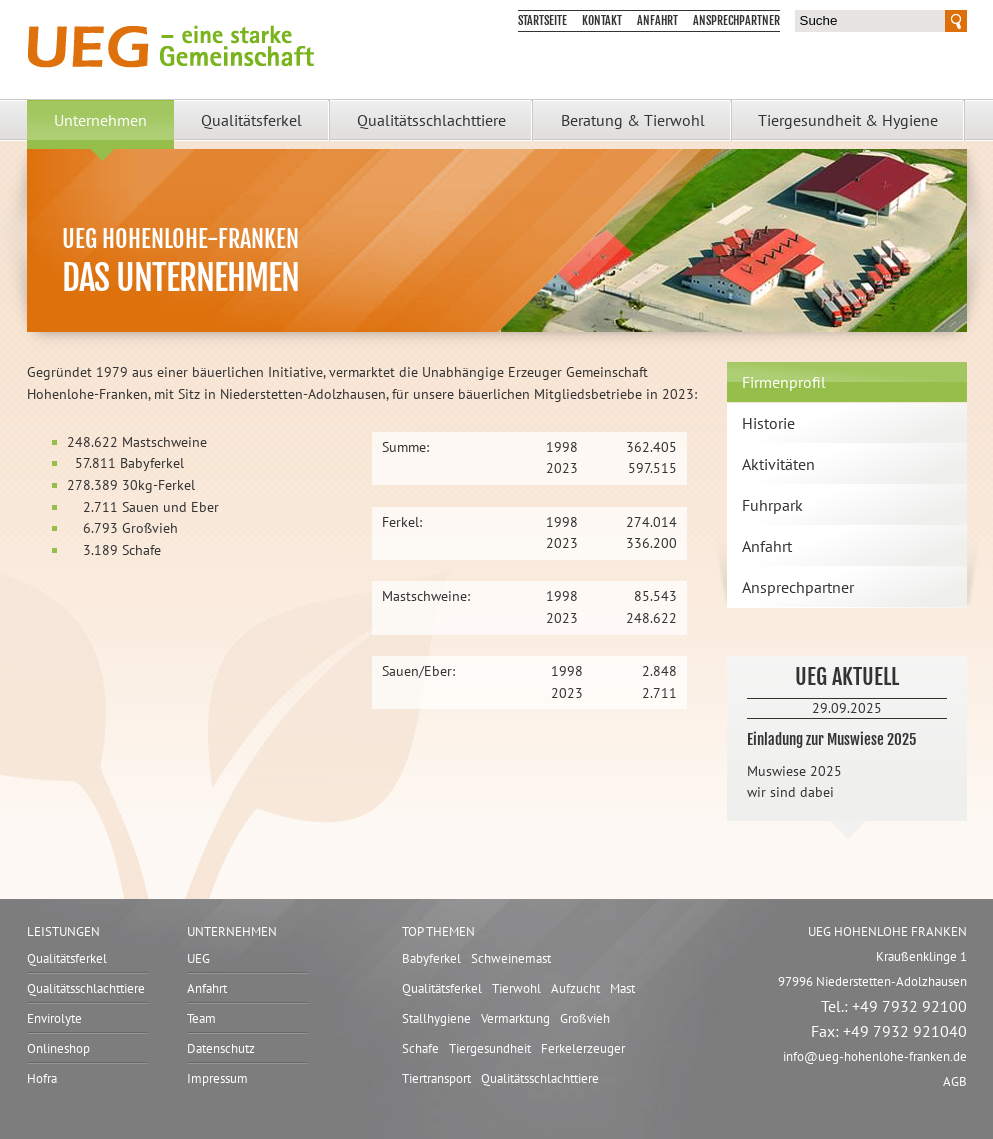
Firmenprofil (784, 382)
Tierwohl (516, 988)
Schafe (420, 1048)
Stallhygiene (436, 1018)
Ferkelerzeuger (583, 1048)
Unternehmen (100, 120)
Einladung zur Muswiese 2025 (831, 739)
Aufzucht (575, 988)
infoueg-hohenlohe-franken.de (875, 1056)
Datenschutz (221, 1048)
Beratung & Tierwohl (633, 120)
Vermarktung (515, 1018)
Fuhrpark (772, 505)
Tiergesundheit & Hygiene (848, 120)
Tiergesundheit (490, 1048)
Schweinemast (511, 958)
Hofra (42, 1078)
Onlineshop (58, 1048)
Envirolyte (54, 1018)
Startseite (542, 20)
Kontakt (602, 20)
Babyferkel (431, 958)
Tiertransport (436, 1078)
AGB (955, 1081)
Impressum (217, 1078)
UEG (198, 958)
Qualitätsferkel (251, 120)
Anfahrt (657, 20)
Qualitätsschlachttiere (431, 120)
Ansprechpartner (736, 20)
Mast (622, 988)
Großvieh (585, 1018)
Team (201, 1018)
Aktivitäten (778, 464)
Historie (768, 423)
